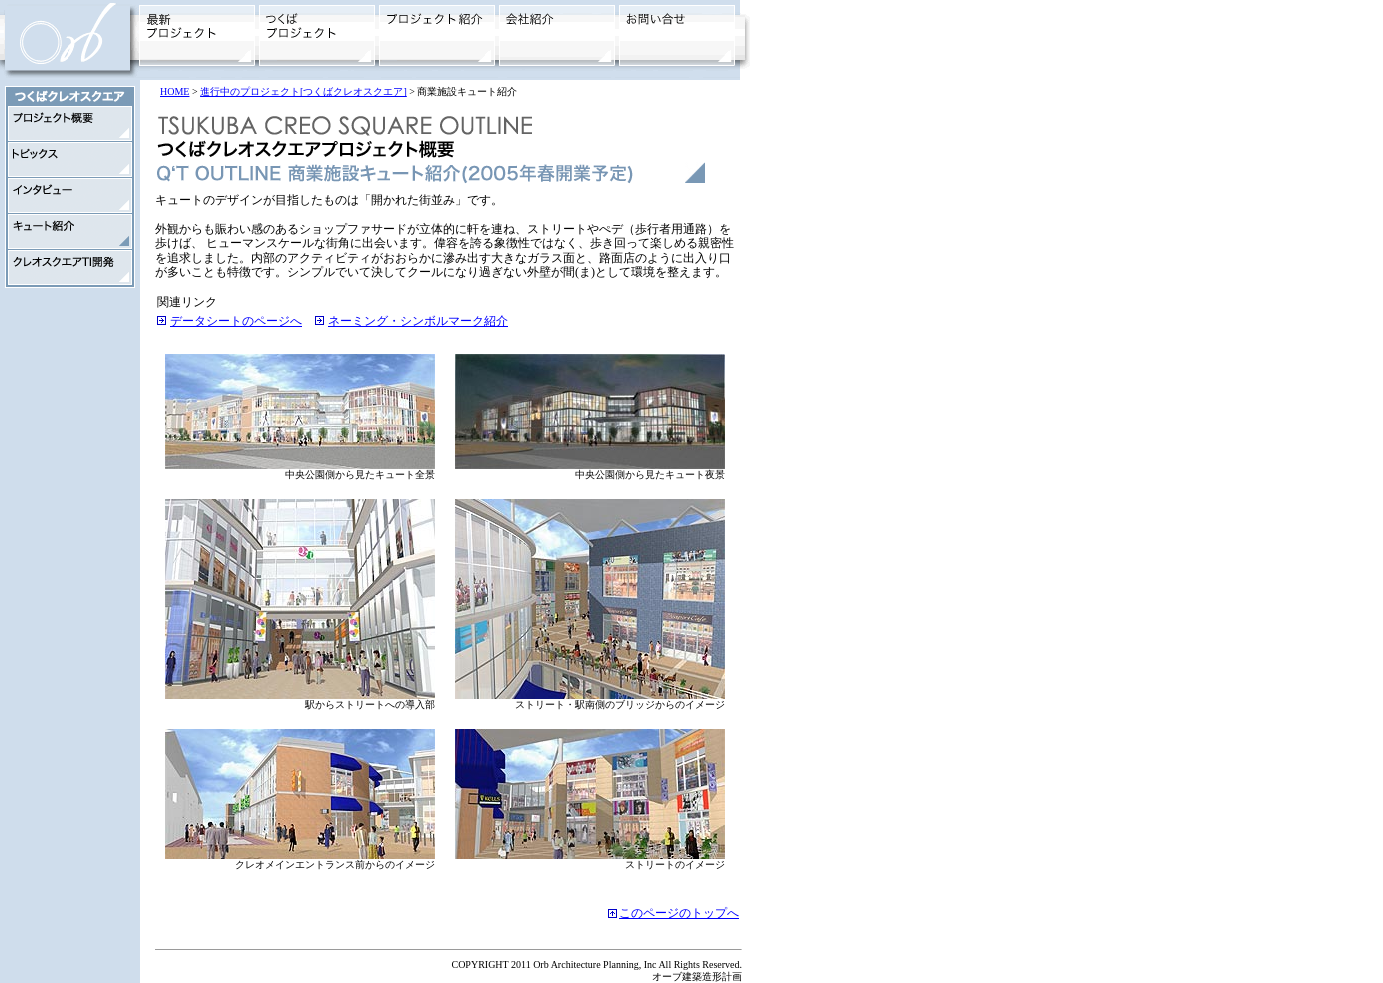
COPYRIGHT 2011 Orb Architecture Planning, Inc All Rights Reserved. (596, 964)
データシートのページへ (236, 321)
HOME (174, 91)
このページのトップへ (679, 913)
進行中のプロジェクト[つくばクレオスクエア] (303, 91)
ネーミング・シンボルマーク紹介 (418, 321)
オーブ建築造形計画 (697, 976)
